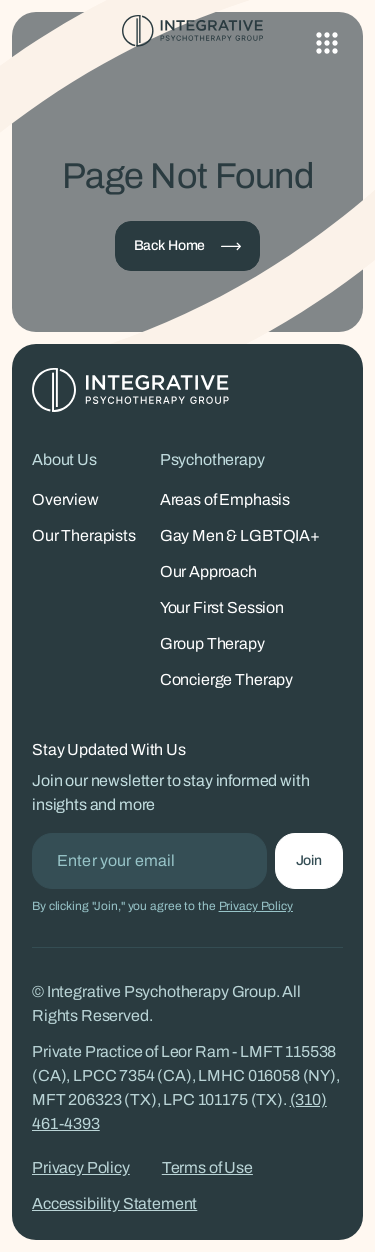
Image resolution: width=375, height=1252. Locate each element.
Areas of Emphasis (225, 499)
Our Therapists (84, 535)
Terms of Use (207, 1167)
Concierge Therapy (226, 679)
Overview (65, 499)
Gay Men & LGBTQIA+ (240, 535)
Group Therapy (212, 643)
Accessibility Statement (114, 1203)
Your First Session (222, 607)
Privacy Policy (256, 906)
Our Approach (208, 571)
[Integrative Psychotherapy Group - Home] (188, 31)
